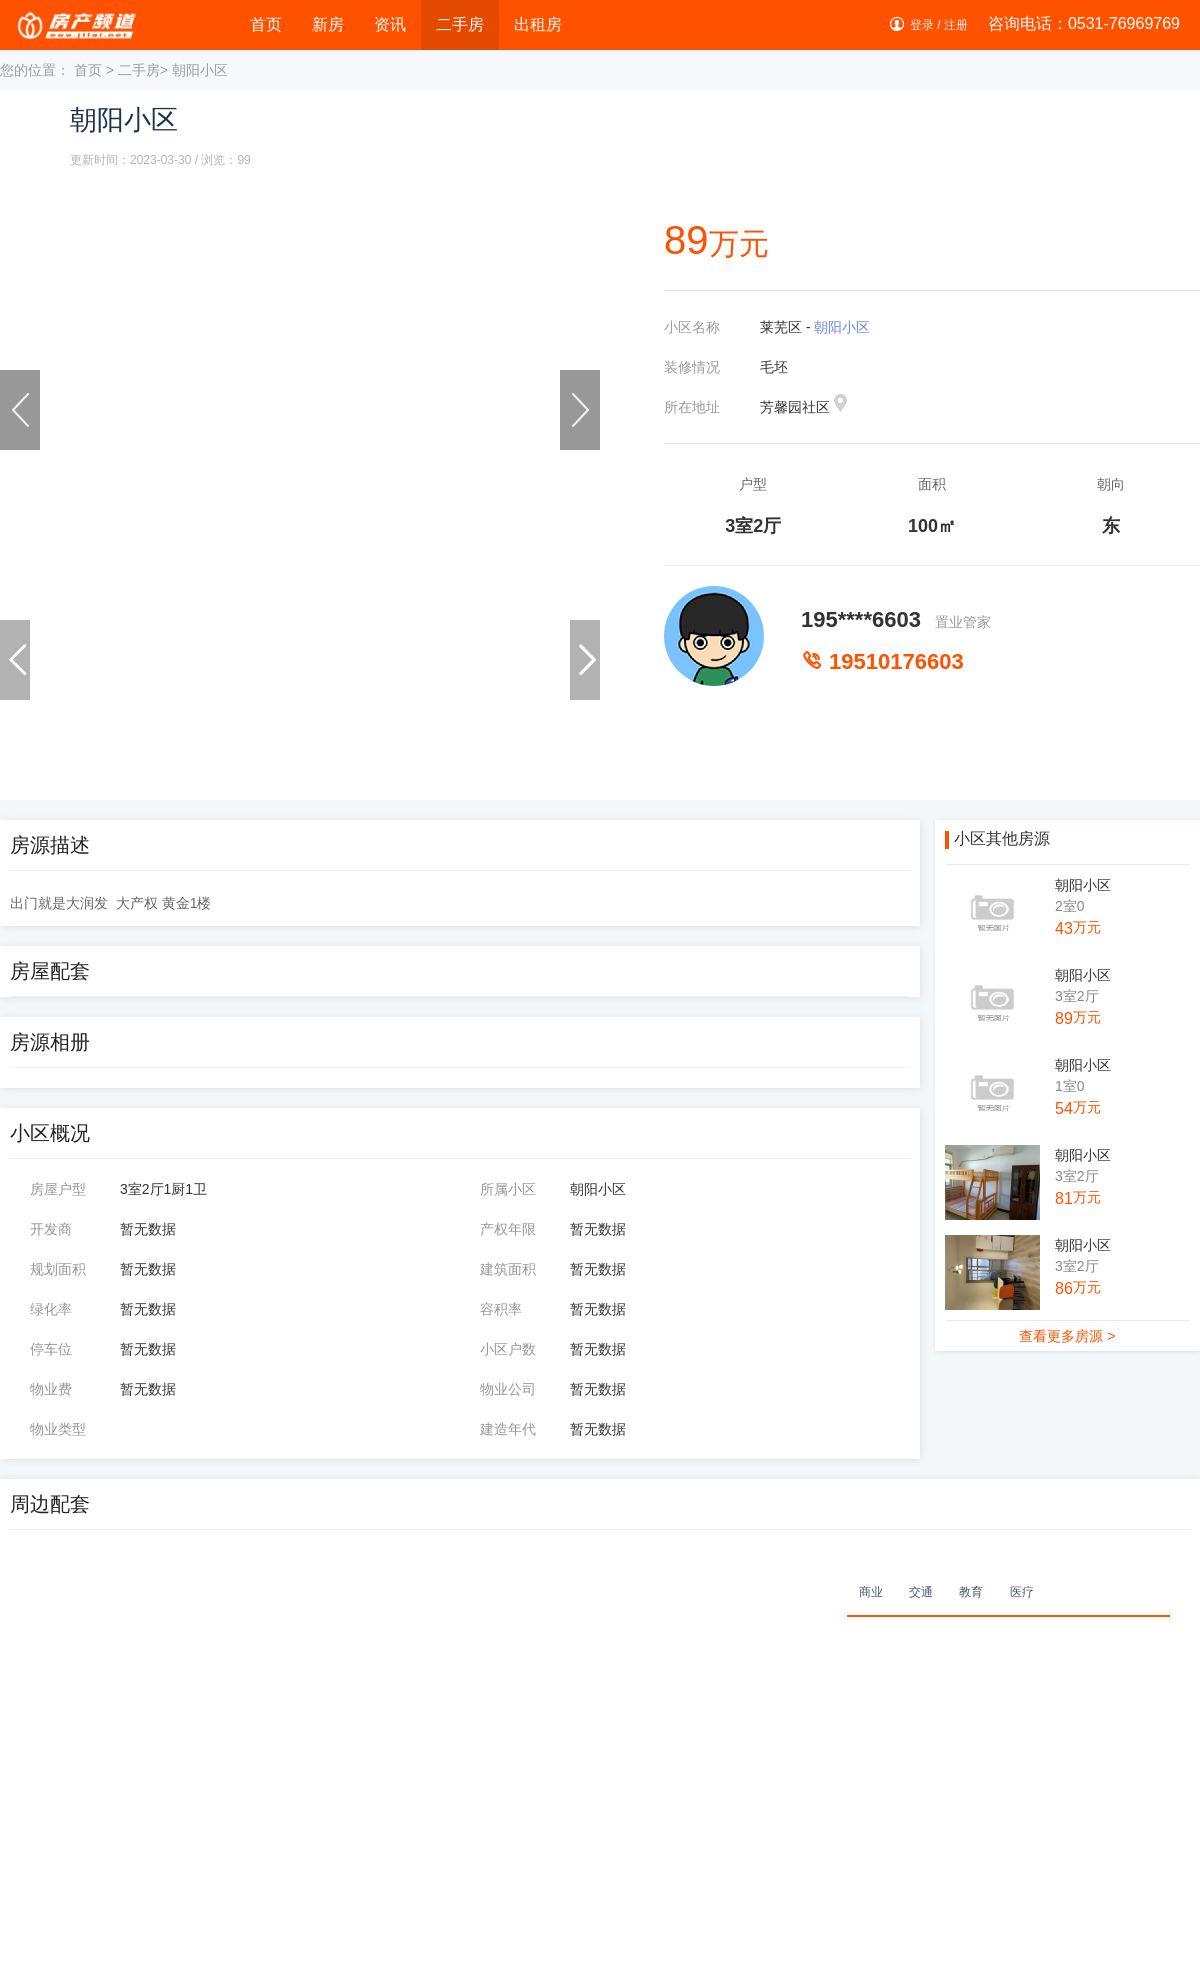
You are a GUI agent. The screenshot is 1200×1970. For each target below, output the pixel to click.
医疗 (1022, 1592)
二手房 (460, 24)
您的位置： (35, 70)
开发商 (51, 1229)
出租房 (538, 24)
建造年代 (508, 1429)
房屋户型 (58, 1189)
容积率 (501, 1309)
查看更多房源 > (1067, 1336)
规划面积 (58, 1269)
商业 (871, 1592)
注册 (956, 25)
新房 (328, 24)
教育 (971, 1592)
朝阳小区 (842, 327)
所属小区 (508, 1189)
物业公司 (508, 1389)
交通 (921, 1592)
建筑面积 (508, 1269)
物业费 (51, 1389)
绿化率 (51, 1309)
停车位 (51, 1349)
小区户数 (508, 1349)
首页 (266, 24)
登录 (922, 25)
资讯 (390, 24)
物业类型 (58, 1429)
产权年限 (508, 1229)
